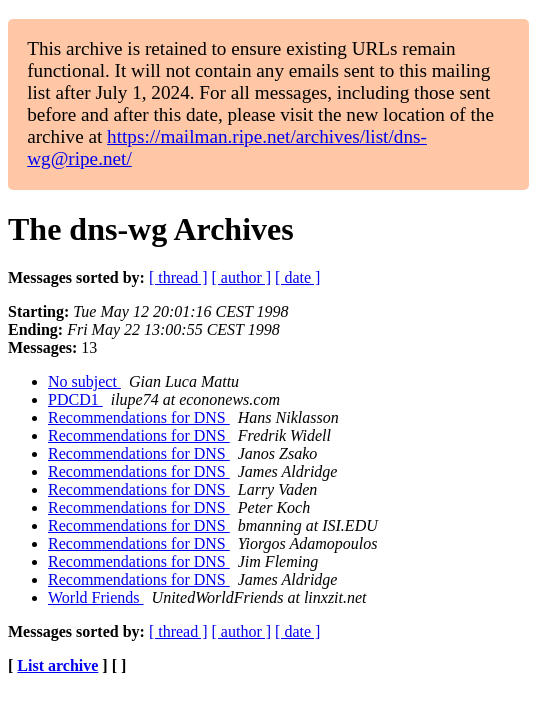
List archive (57, 665)
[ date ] (297, 277)
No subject (84, 381)
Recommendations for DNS (139, 417)
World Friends (96, 597)
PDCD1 (75, 399)
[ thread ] (178, 277)
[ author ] (242, 277)
